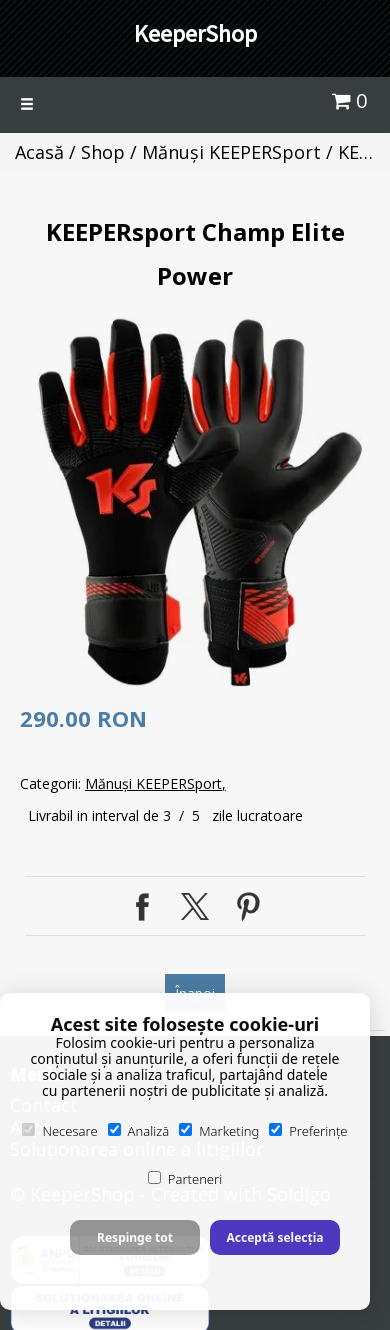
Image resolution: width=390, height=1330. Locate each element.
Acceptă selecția (274, 1237)
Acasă (39, 152)
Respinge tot (135, 1237)
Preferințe (308, 1131)
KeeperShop (195, 33)
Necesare (59, 1131)
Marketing (219, 1131)
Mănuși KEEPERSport (231, 152)
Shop (103, 152)
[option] (200, 502)
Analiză (139, 1131)
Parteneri (185, 1179)
